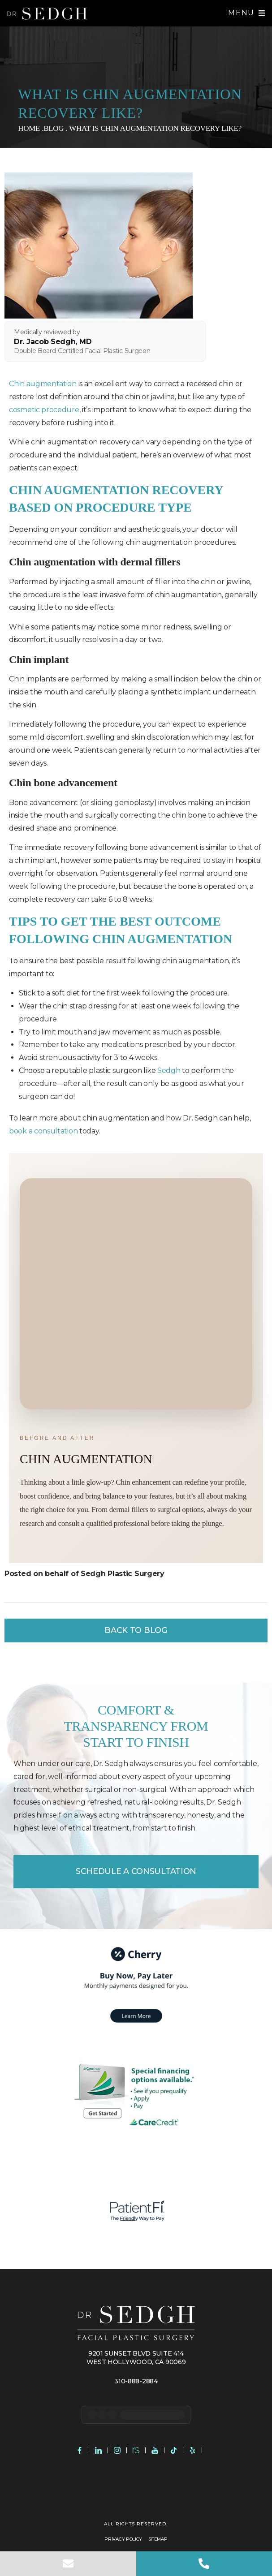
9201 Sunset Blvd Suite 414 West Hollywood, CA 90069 (136, 2357)
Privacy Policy (123, 2539)
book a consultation (43, 1131)
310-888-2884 (135, 2381)
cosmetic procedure (44, 409)
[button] (246, 13)
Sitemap (158, 2539)
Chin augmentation (43, 383)
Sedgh (169, 1070)
